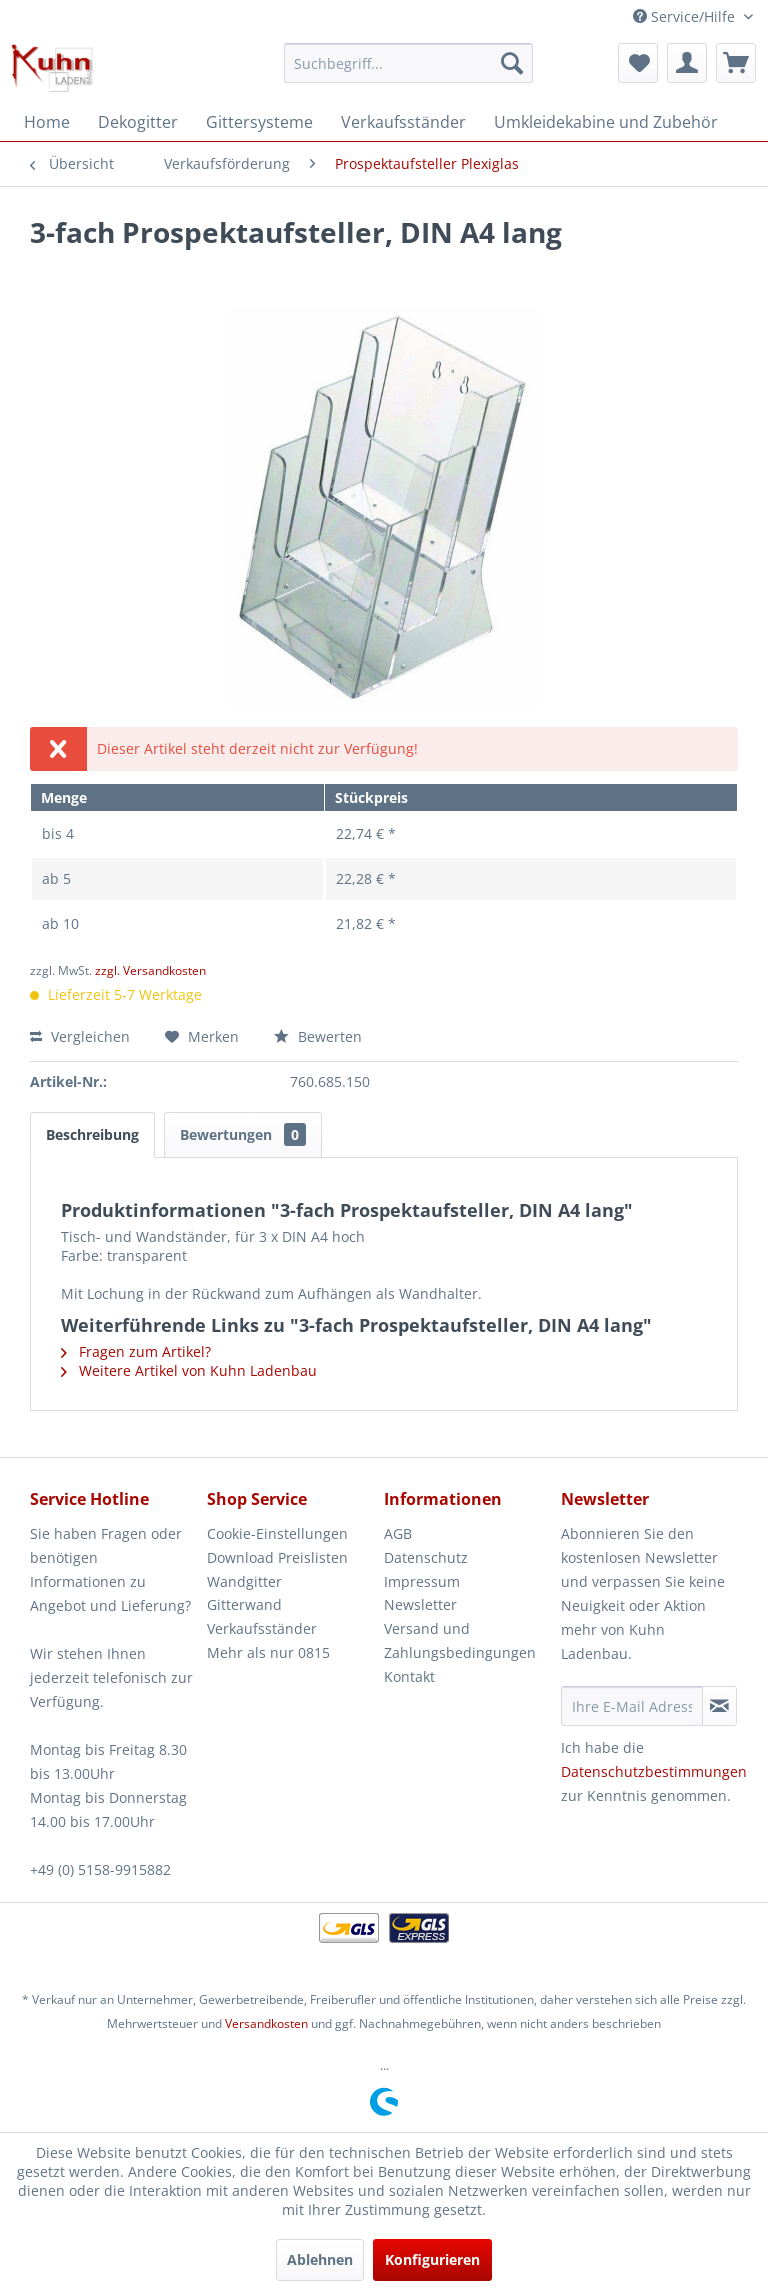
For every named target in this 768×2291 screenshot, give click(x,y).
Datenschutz (426, 1557)
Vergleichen (80, 1036)
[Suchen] (512, 63)
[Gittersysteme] (259, 122)
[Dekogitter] (138, 122)
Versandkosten (266, 2023)
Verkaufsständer (262, 1628)
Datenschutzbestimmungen (654, 1771)
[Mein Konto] (687, 63)
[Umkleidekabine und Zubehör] (606, 122)
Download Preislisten (277, 1557)
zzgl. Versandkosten (150, 970)
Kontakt (409, 1676)
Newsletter (420, 1604)
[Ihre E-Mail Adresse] (632, 1706)
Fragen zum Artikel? (136, 1351)
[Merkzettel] (638, 63)
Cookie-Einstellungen (277, 1533)
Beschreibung (92, 1134)
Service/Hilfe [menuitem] (686, 16)
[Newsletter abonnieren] (719, 1706)
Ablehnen (320, 2259)
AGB (398, 1533)
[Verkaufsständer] (403, 122)
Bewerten (318, 1036)
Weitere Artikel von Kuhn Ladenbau (189, 1370)
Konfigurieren (432, 2259)
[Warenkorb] (736, 63)
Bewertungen (243, 1134)
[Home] (47, 122)
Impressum (422, 1581)
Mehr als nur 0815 (268, 1652)
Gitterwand (244, 1604)
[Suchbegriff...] (409, 63)
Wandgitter (244, 1581)
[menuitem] (409, 63)
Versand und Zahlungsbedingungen (460, 1640)
